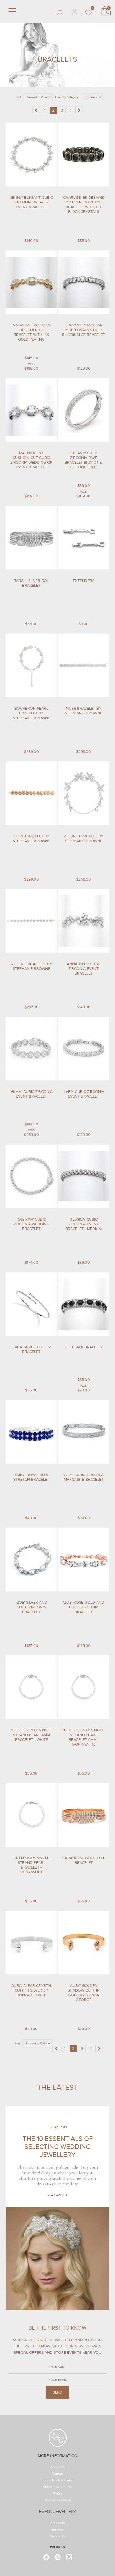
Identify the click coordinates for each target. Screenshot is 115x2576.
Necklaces (57, 2537)
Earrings (57, 2530)
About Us (57, 2467)
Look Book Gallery (57, 2481)
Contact (57, 2474)
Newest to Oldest (38, 97)
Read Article (57, 2195)
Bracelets (57, 2523)
